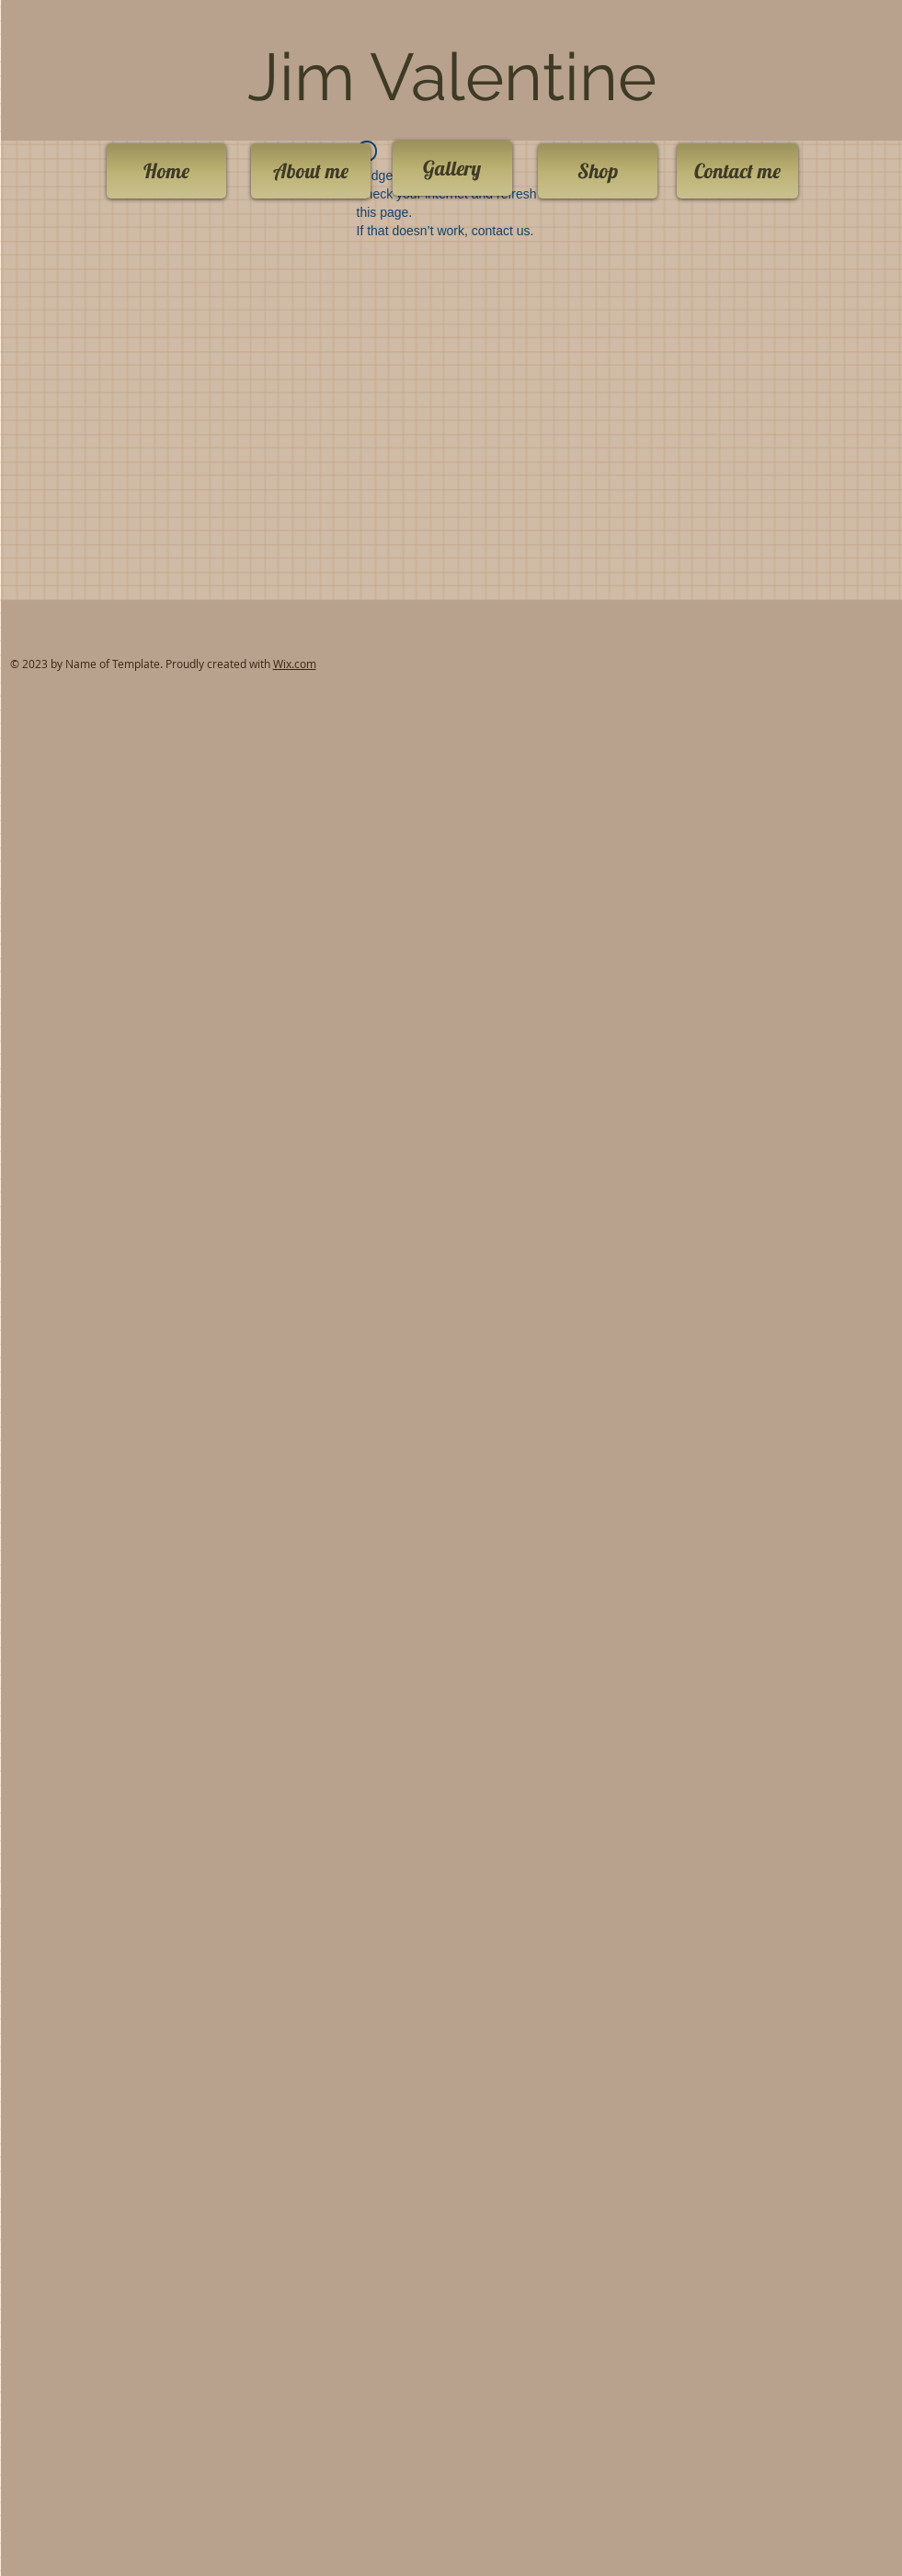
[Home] (166, 171)
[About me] (311, 171)
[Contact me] (737, 171)
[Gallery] (452, 168)
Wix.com (294, 663)
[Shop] (597, 171)
